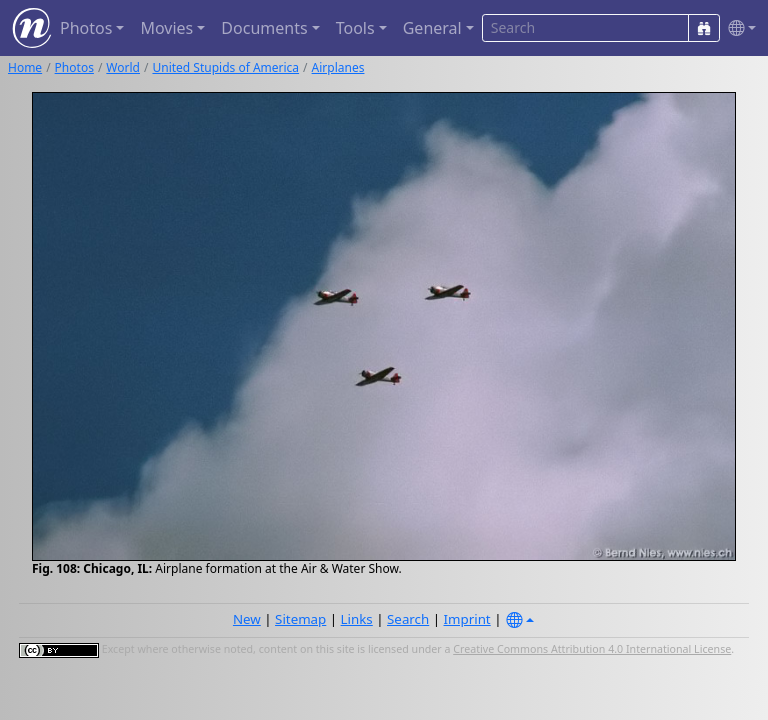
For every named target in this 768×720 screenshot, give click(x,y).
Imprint (467, 619)
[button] (738, 28)
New (247, 619)
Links (357, 619)
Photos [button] (86, 28)
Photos (74, 67)
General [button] (432, 28)
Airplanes (338, 67)
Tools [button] (355, 28)
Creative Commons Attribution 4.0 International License (592, 649)
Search (408, 619)
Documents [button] (264, 28)
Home (25, 67)
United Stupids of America (225, 67)
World (123, 67)
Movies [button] (166, 28)
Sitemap (300, 619)
